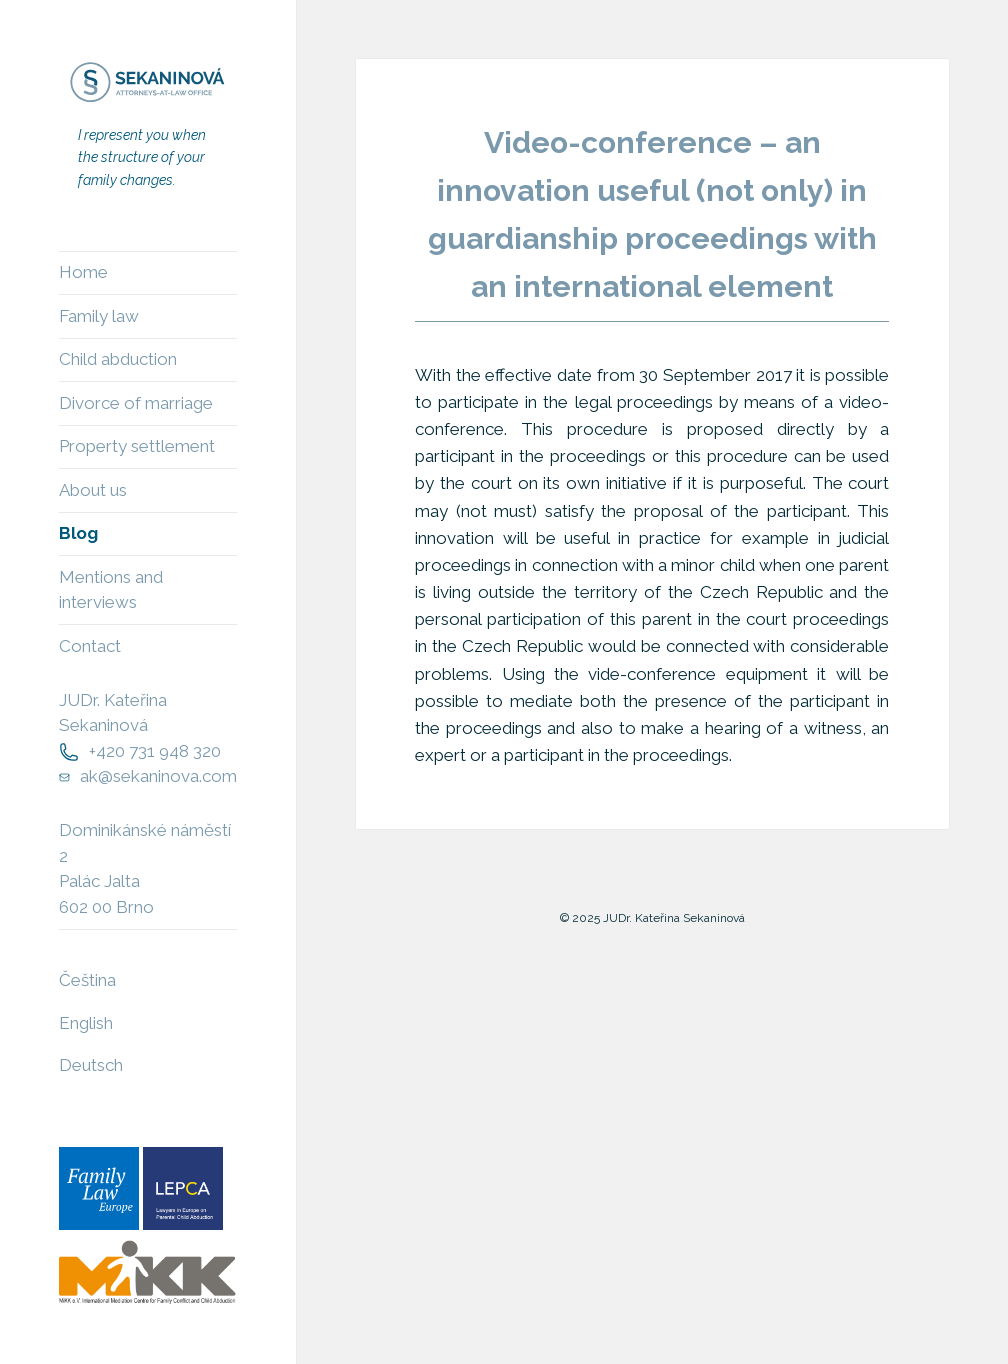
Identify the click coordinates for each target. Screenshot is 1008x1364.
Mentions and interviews (111, 590)
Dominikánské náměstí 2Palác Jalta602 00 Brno (145, 868)
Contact (90, 646)
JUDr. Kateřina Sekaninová (113, 713)
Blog (78, 533)
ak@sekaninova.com (158, 776)
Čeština (87, 980)
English (86, 1023)
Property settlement (137, 446)
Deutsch (91, 1065)
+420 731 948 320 (155, 751)
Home (83, 272)
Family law (99, 316)
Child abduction (118, 359)
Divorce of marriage (136, 403)
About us (93, 490)
